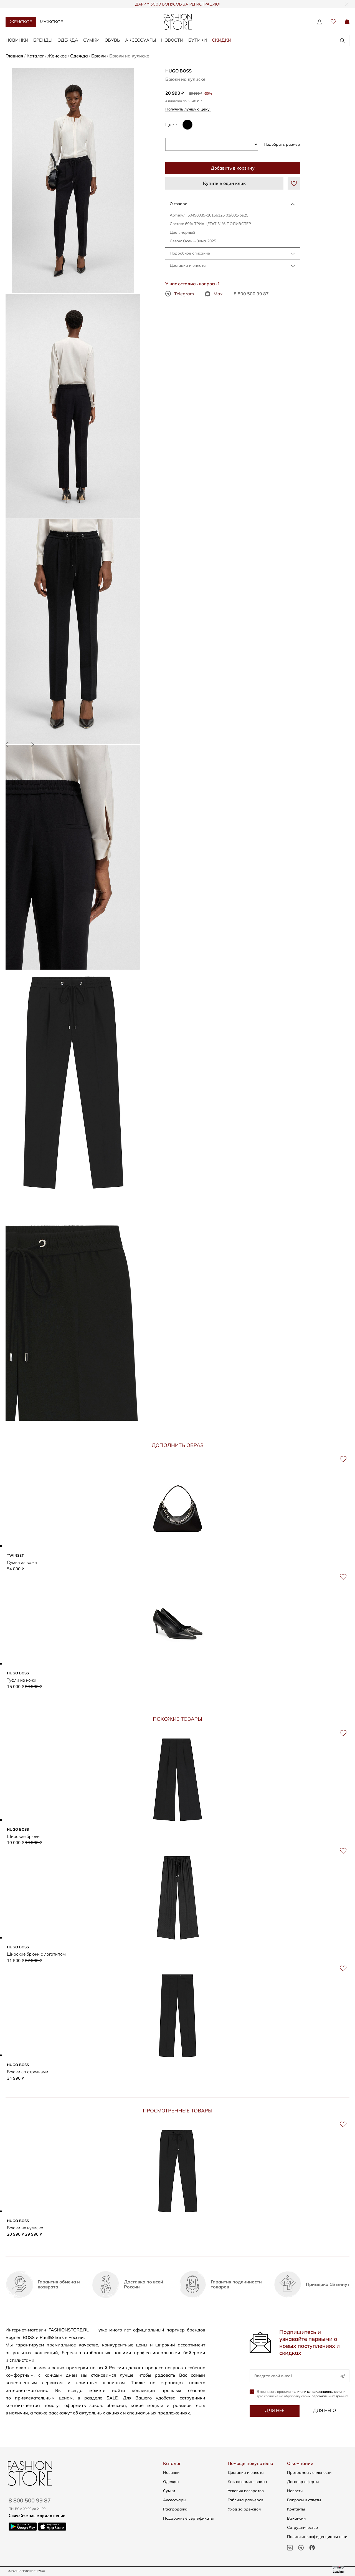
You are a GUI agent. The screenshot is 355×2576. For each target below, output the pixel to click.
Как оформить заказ (247, 2481)
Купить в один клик (224, 183)
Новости (172, 40)
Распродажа (175, 2509)
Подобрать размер (282, 144)
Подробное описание (190, 253)
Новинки (17, 40)
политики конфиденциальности (316, 2394)
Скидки (221, 40)
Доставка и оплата (188, 265)
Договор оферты (303, 2481)
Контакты (296, 2509)
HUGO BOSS (178, 71)
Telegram (179, 293)
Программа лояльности (309, 2472)
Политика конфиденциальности (317, 2536)
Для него (324, 2413)
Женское (21, 21)
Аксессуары (140, 40)
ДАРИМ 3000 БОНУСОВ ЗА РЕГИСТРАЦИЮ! (177, 4)
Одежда (67, 40)
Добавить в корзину (233, 168)
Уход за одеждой (244, 2509)
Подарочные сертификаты (188, 2518)
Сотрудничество (302, 2527)
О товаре (178, 203)
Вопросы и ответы (304, 2499)
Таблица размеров (245, 2499)
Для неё (274, 2413)
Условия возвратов (246, 2490)
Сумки (91, 40)
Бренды (42, 40)
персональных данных (329, 2398)
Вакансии (296, 2518)
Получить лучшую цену (189, 108)
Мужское (51, 21)
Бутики (197, 40)
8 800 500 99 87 (251, 293)
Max (214, 293)
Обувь (112, 40)
